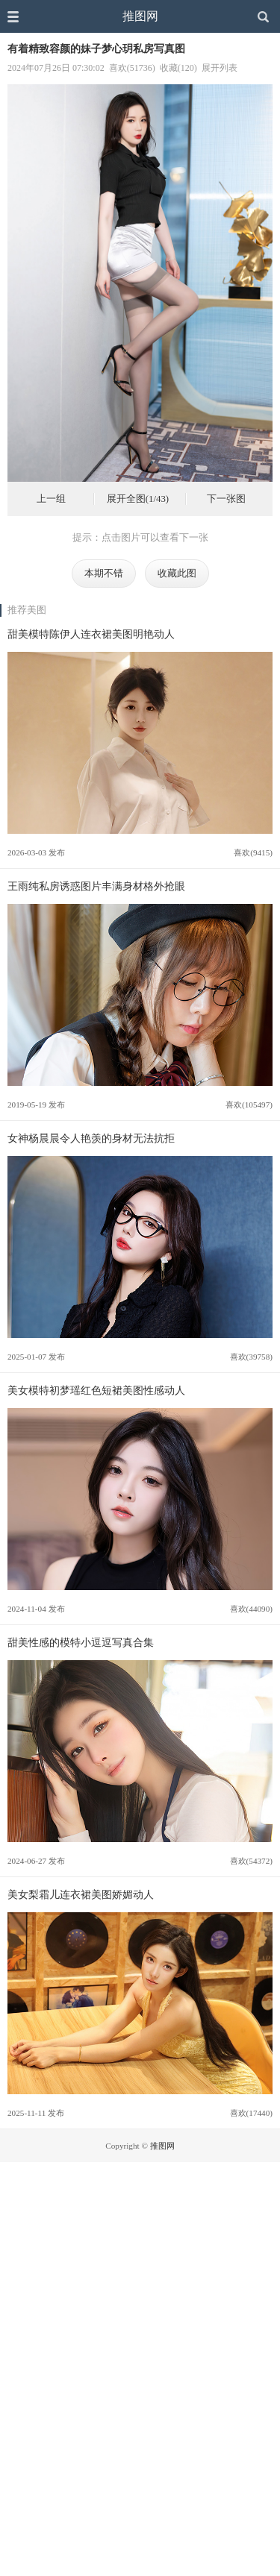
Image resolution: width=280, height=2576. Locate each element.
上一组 (51, 499)
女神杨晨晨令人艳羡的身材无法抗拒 (91, 1138)
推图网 (140, 16)
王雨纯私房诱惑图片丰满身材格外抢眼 (96, 886)
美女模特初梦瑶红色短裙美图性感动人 (96, 1390)
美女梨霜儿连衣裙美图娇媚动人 (80, 1894)
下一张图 (226, 499)
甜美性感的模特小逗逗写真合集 (80, 1642)
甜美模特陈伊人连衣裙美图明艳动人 (91, 634)
